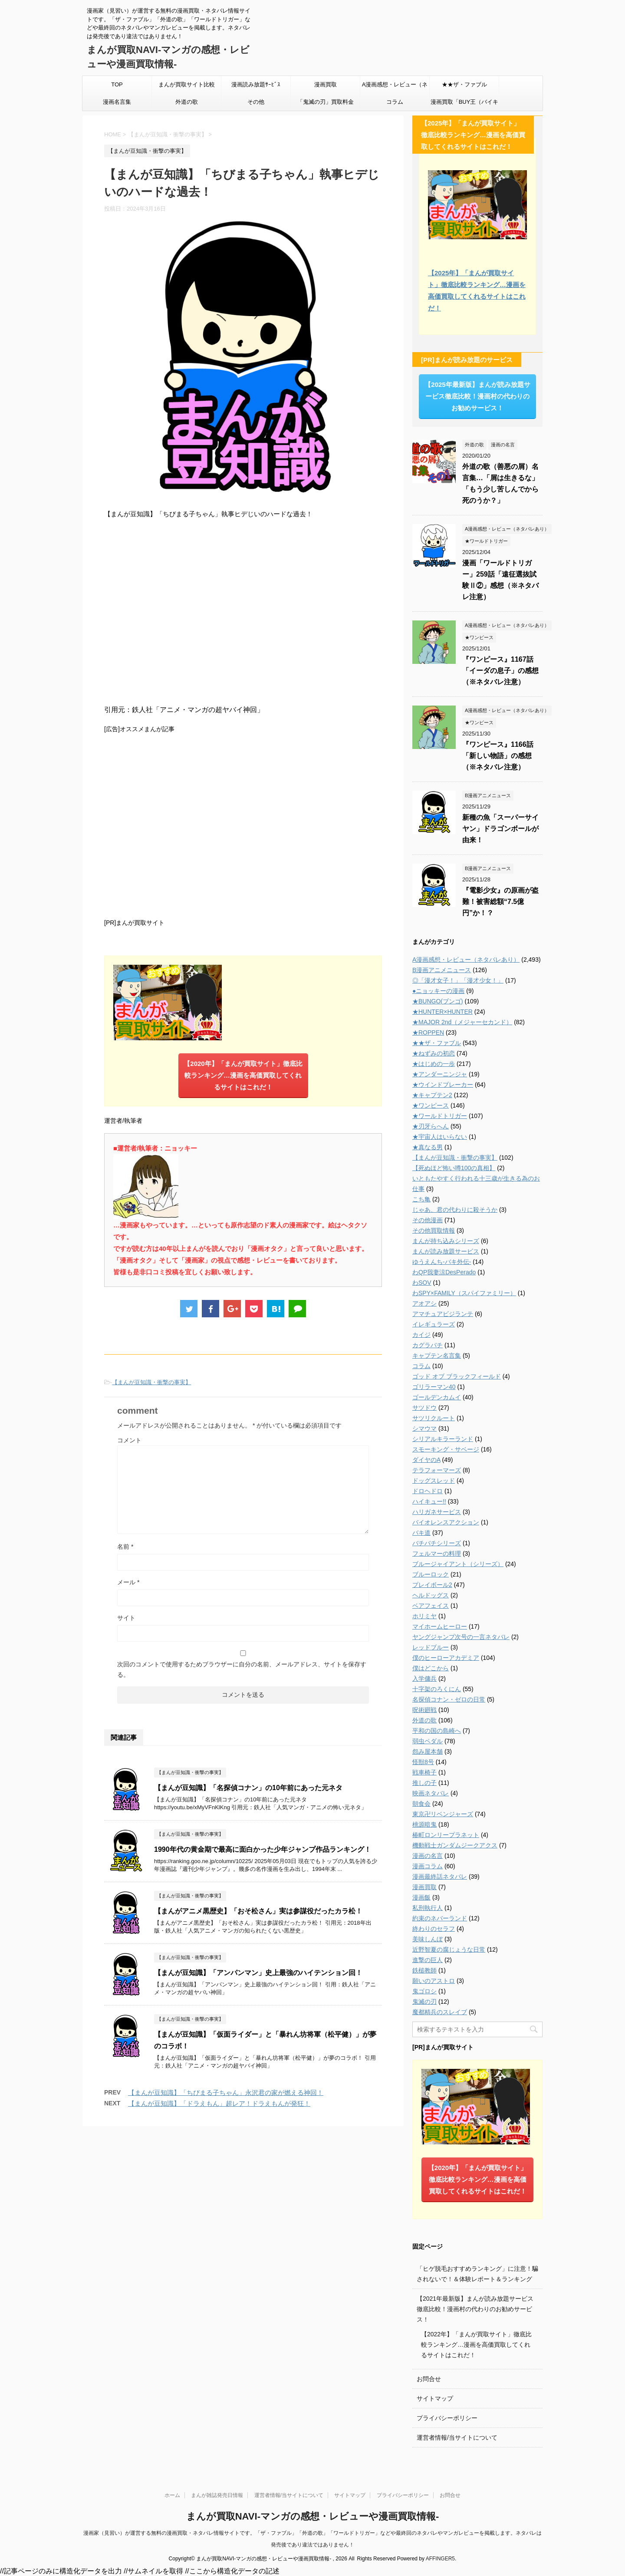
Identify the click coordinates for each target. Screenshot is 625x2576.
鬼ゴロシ (424, 1991)
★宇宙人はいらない (439, 1136)
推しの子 (424, 1782)
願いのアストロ (433, 1980)
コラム (394, 102)
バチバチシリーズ (436, 1543)
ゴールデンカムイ (436, 1397)
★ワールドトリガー (439, 1115)
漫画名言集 (117, 102)
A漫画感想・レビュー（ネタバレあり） (395, 87)
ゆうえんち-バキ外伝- (441, 1261)
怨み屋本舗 (427, 1751)
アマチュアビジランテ (442, 1313)
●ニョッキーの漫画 (438, 990)
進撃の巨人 (427, 1959)
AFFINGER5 (440, 2559)
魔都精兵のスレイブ (439, 2012)
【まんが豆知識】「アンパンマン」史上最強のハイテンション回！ (258, 1972)
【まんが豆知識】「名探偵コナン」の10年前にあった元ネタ (248, 1787)
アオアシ (424, 1303)
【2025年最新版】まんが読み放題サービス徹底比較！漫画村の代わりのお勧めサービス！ (477, 396)
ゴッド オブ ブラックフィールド (456, 1376)
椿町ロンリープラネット (445, 1834)
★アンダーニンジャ (439, 1074)
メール (128, 1582)
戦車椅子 (424, 1772)
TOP (117, 84)
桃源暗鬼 (424, 1824)
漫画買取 (325, 84)
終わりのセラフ (433, 1928)
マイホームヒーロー (439, 1626)
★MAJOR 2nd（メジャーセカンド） (462, 1022)
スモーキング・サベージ (445, 1449)
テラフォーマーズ (436, 1470)
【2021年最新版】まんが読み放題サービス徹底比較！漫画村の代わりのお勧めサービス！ (475, 2309)
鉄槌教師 (424, 1970)
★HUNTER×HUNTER (442, 1011)
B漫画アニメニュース (441, 969)
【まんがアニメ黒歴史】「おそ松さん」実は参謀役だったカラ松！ (258, 1911)
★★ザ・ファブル (464, 84)
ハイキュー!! (429, 1501)
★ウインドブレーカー (442, 1084)
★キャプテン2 (432, 1095)
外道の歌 (186, 102)
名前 (125, 1546)
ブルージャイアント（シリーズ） (457, 1563)
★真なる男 (427, 1147)
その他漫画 (427, 1220)
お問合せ (429, 2378)
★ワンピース (430, 1105)
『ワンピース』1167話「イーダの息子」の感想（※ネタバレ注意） (500, 671)
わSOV (421, 1282)
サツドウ (424, 1407)
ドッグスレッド (433, 1480)
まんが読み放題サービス (445, 1251)
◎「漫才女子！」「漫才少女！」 (457, 980)
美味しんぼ (427, 1939)
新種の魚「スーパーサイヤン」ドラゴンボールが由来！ (500, 829)
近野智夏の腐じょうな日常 (448, 1949)
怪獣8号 (423, 1761)
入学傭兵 (424, 1678)
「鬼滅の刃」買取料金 (325, 102)
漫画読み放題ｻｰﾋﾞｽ (255, 84)
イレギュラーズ (433, 1324)
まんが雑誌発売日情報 (217, 2495)
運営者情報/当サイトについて (457, 2437)
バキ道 (421, 1532)
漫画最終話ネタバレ (439, 1876)
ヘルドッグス (430, 1595)
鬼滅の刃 (424, 2001)
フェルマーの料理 (436, 1553)
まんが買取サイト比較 (186, 84)
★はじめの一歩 (433, 1063)
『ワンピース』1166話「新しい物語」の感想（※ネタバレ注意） (497, 756)
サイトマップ (435, 2398)
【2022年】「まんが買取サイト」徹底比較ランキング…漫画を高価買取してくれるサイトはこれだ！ (476, 2344)
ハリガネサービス (436, 1511)
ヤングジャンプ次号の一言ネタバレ (461, 1636)
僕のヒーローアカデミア (445, 1657)
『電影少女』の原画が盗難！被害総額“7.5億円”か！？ (500, 902)
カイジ (421, 1334)
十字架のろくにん (436, 1688)
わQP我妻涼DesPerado (444, 1272)
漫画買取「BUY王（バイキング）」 (465, 105)
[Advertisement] (243, 825)
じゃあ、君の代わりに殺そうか (454, 1209)
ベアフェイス (430, 1605)
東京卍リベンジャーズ (442, 1814)
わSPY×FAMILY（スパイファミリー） (464, 1293)
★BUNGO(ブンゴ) (437, 1001)
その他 (255, 102)
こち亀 (421, 1199)
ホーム (172, 2495)
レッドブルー (430, 1647)
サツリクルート (433, 1418)
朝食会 (421, 1803)
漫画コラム (427, 1866)
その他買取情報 (433, 1230)
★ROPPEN (428, 1032)
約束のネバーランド (439, 1918)
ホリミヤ (424, 1616)
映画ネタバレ (430, 1793)
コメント (129, 1440)
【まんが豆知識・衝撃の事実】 (151, 1382)
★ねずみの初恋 (433, 1053)
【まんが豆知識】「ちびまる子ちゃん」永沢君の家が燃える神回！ (225, 2092)
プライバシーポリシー (447, 2417)
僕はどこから (430, 1668)
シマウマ (424, 1428)
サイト (126, 1617)
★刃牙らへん (430, 1126)
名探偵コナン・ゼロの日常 (448, 1699)
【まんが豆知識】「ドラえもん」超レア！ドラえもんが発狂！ (219, 2103)
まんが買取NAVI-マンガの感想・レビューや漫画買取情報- (312, 2516)
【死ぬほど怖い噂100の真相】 (453, 1167)
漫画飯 (421, 1897)
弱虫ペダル (427, 1741)
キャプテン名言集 (436, 1355)
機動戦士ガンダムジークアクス (454, 1845)
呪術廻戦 (424, 1709)
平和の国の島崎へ (436, 1730)
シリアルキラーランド (442, 1438)
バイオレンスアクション (445, 1522)
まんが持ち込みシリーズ (445, 1240)
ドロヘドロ (427, 1491)
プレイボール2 (432, 1584)
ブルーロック (430, 1574)
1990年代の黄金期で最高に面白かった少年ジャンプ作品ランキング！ (262, 1849)
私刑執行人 (427, 1907)
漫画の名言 (427, 1855)
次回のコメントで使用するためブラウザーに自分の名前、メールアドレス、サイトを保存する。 (241, 1669)
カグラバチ (427, 1345)
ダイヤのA (426, 1459)
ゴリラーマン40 (434, 1386)
